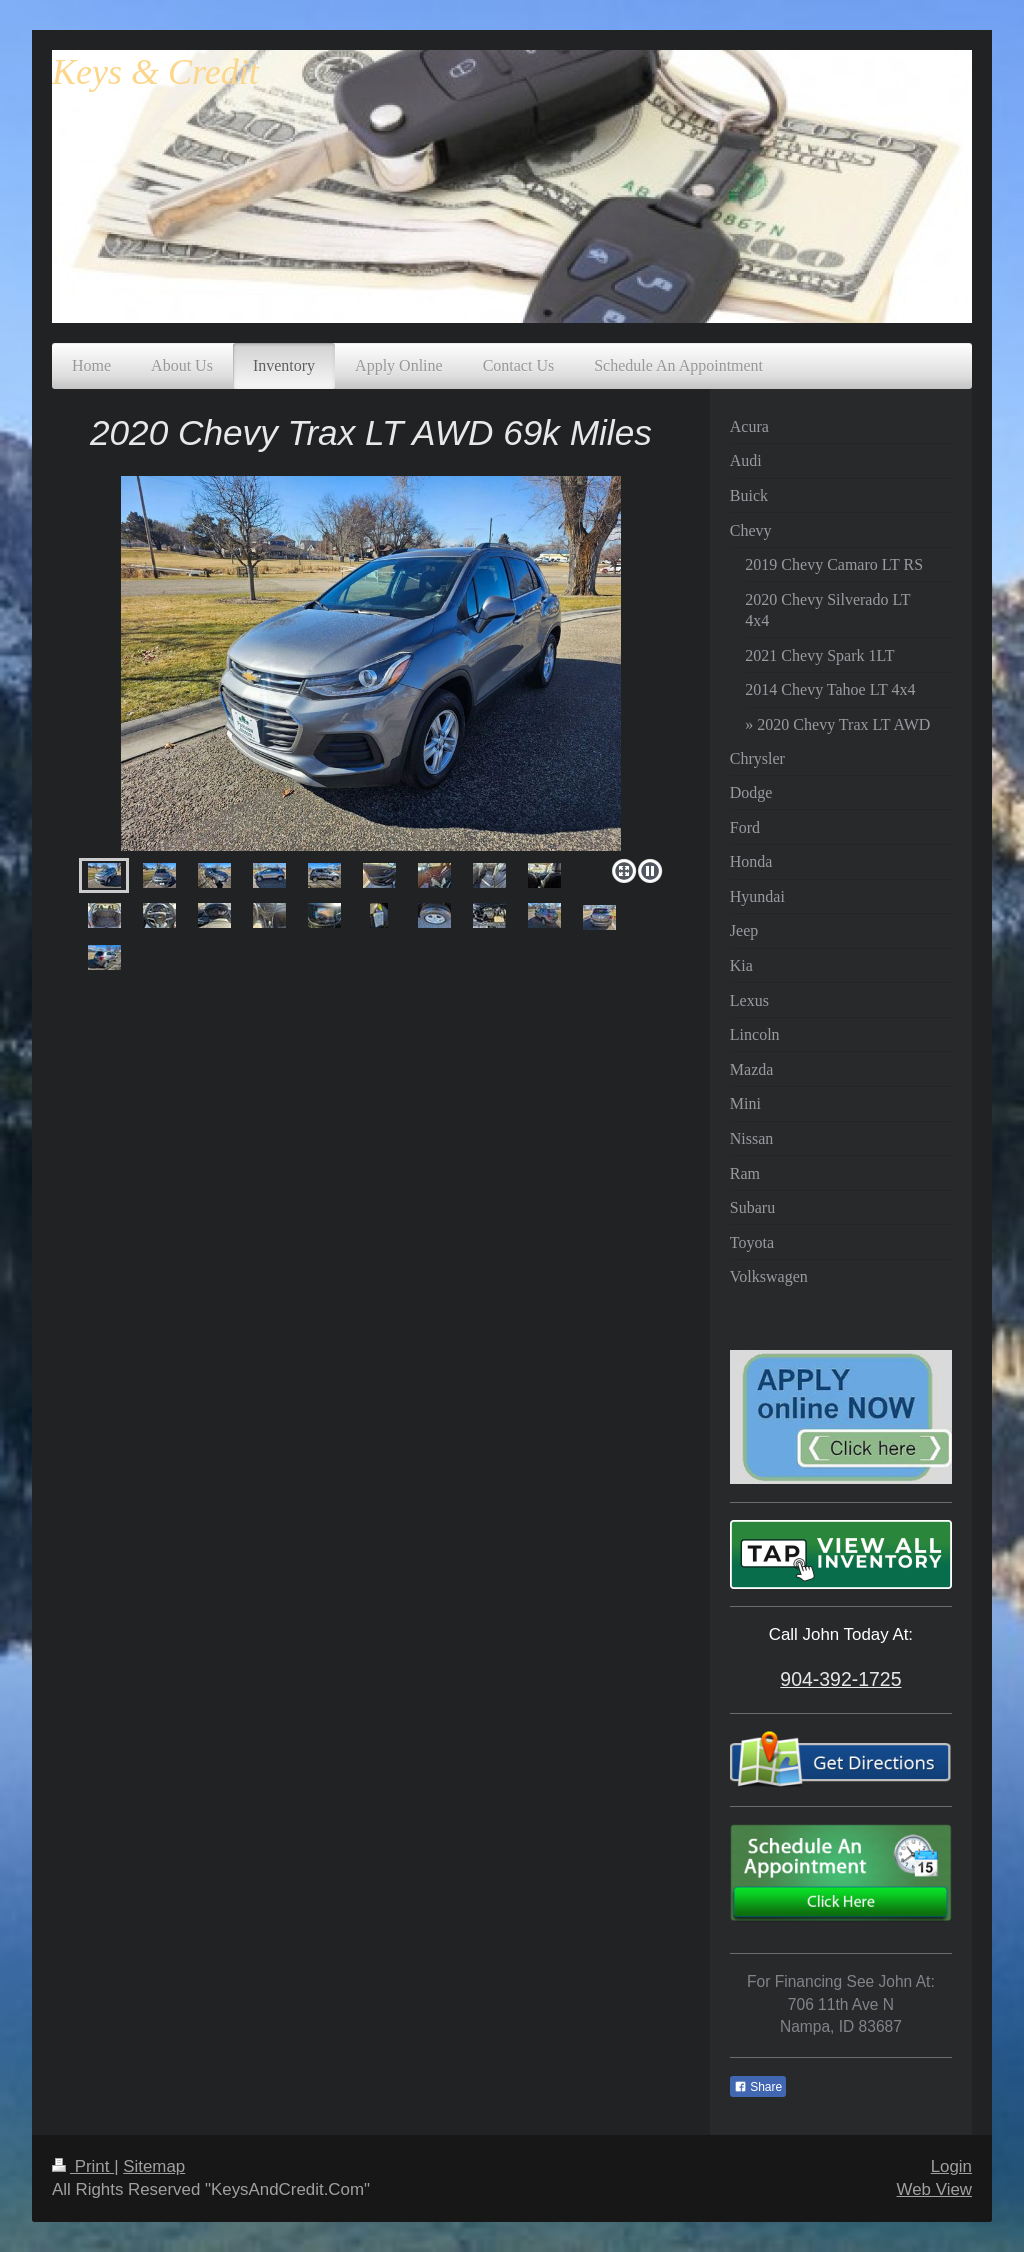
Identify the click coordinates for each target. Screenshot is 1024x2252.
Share (758, 2087)
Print (83, 2166)
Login (951, 2166)
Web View (934, 2189)
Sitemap (154, 2166)
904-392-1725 (840, 1679)
